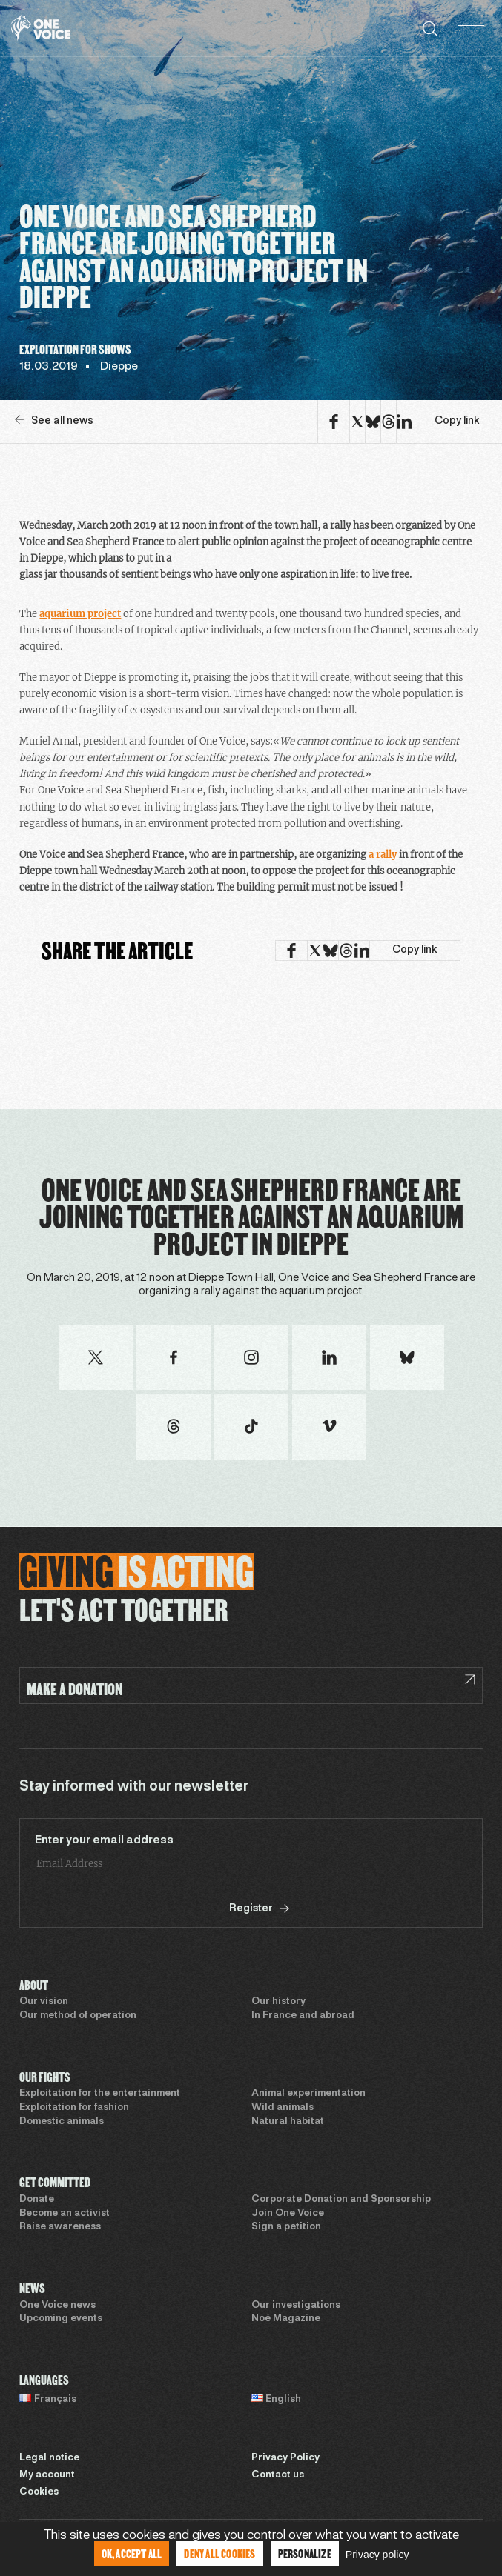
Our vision (43, 2001)
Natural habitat (287, 2121)
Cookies (39, 2492)
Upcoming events (60, 2318)
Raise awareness (60, 2227)
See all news (54, 420)
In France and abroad (302, 2015)
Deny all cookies (219, 2553)
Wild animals (282, 2107)
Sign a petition (286, 2227)
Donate (36, 2199)
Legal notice (49, 2458)
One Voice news (57, 2305)
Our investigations (295, 2305)
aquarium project (80, 614)
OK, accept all (132, 2553)
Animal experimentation (308, 2093)
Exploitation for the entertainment (99, 2093)
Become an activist (64, 2213)
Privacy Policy (285, 2458)
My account (47, 2475)
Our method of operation (77, 2015)
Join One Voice (287, 2213)
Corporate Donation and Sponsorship (341, 2199)
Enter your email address (104, 1840)
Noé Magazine (285, 2318)
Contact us (277, 2475)
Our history (278, 2001)
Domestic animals (61, 2121)
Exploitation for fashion (74, 2107)
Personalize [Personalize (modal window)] (304, 2553)
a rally (383, 854)
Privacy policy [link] (377, 2554)
